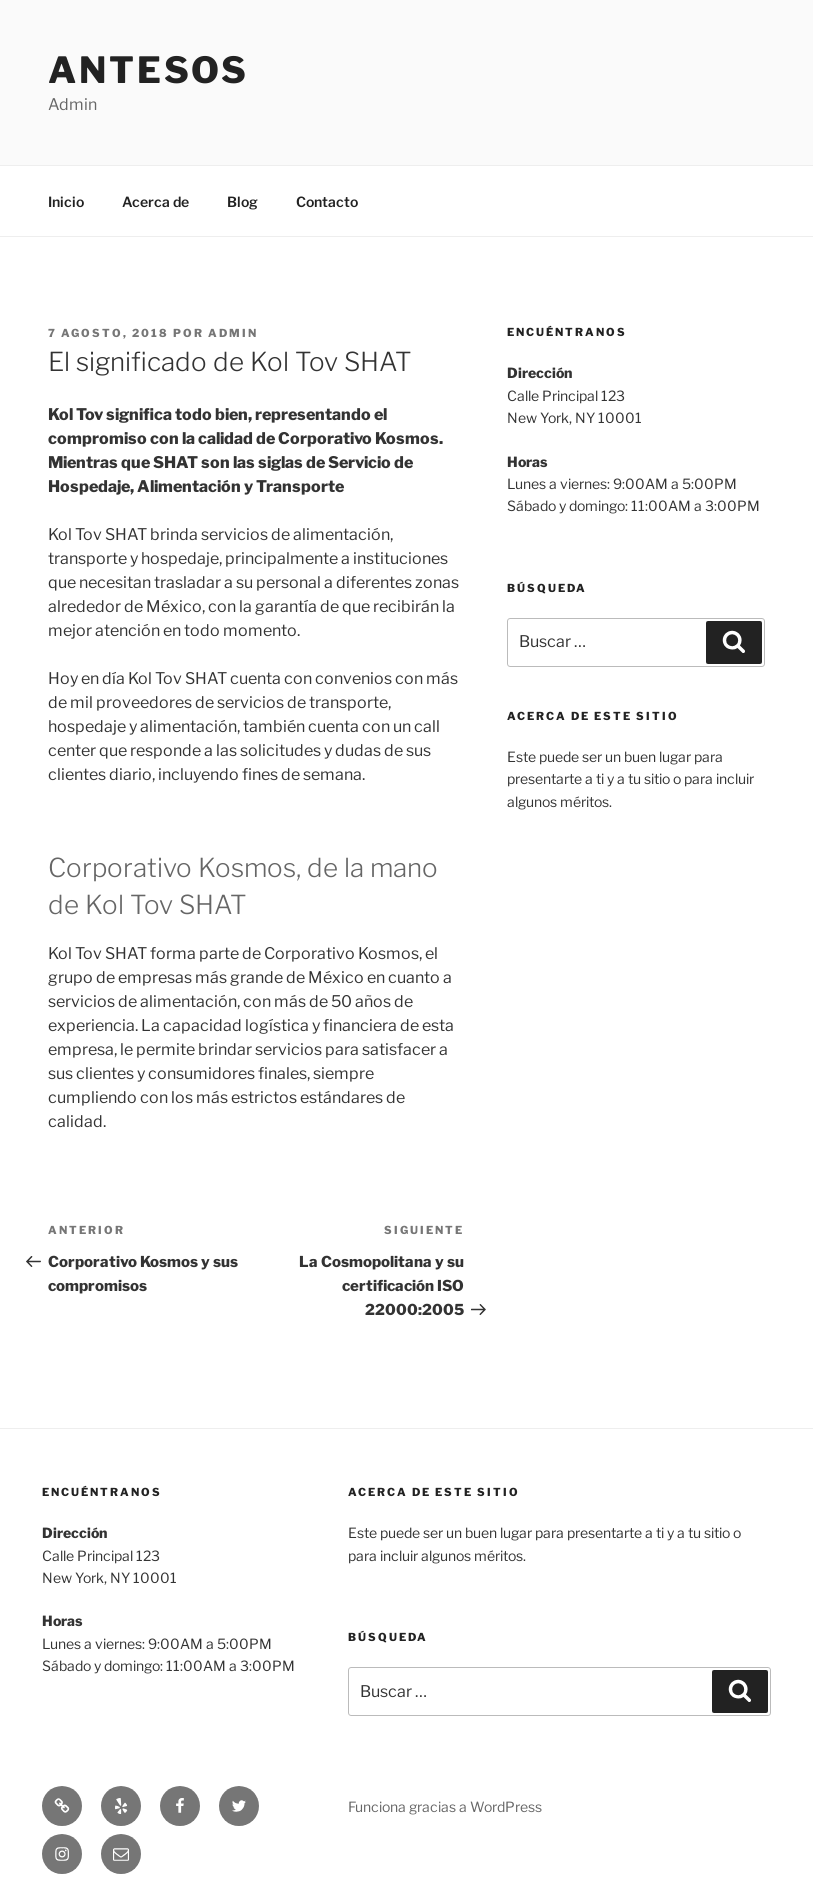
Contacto (327, 201)
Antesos (148, 70)
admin (233, 333)
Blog (242, 201)
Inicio (66, 201)
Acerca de (155, 201)
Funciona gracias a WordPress (445, 1806)
